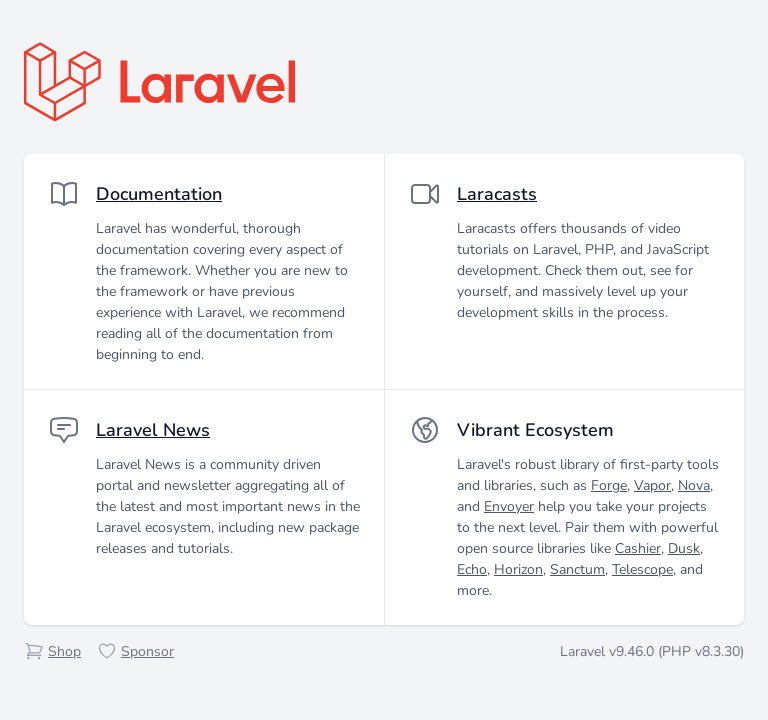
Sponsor (147, 651)
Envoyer (509, 506)
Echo (472, 569)
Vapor (652, 485)
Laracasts (497, 194)
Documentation (159, 194)
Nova (694, 485)
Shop (64, 651)
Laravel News (153, 430)
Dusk (684, 548)
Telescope (642, 569)
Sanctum (577, 569)
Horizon (518, 569)
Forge (609, 485)
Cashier (638, 548)
